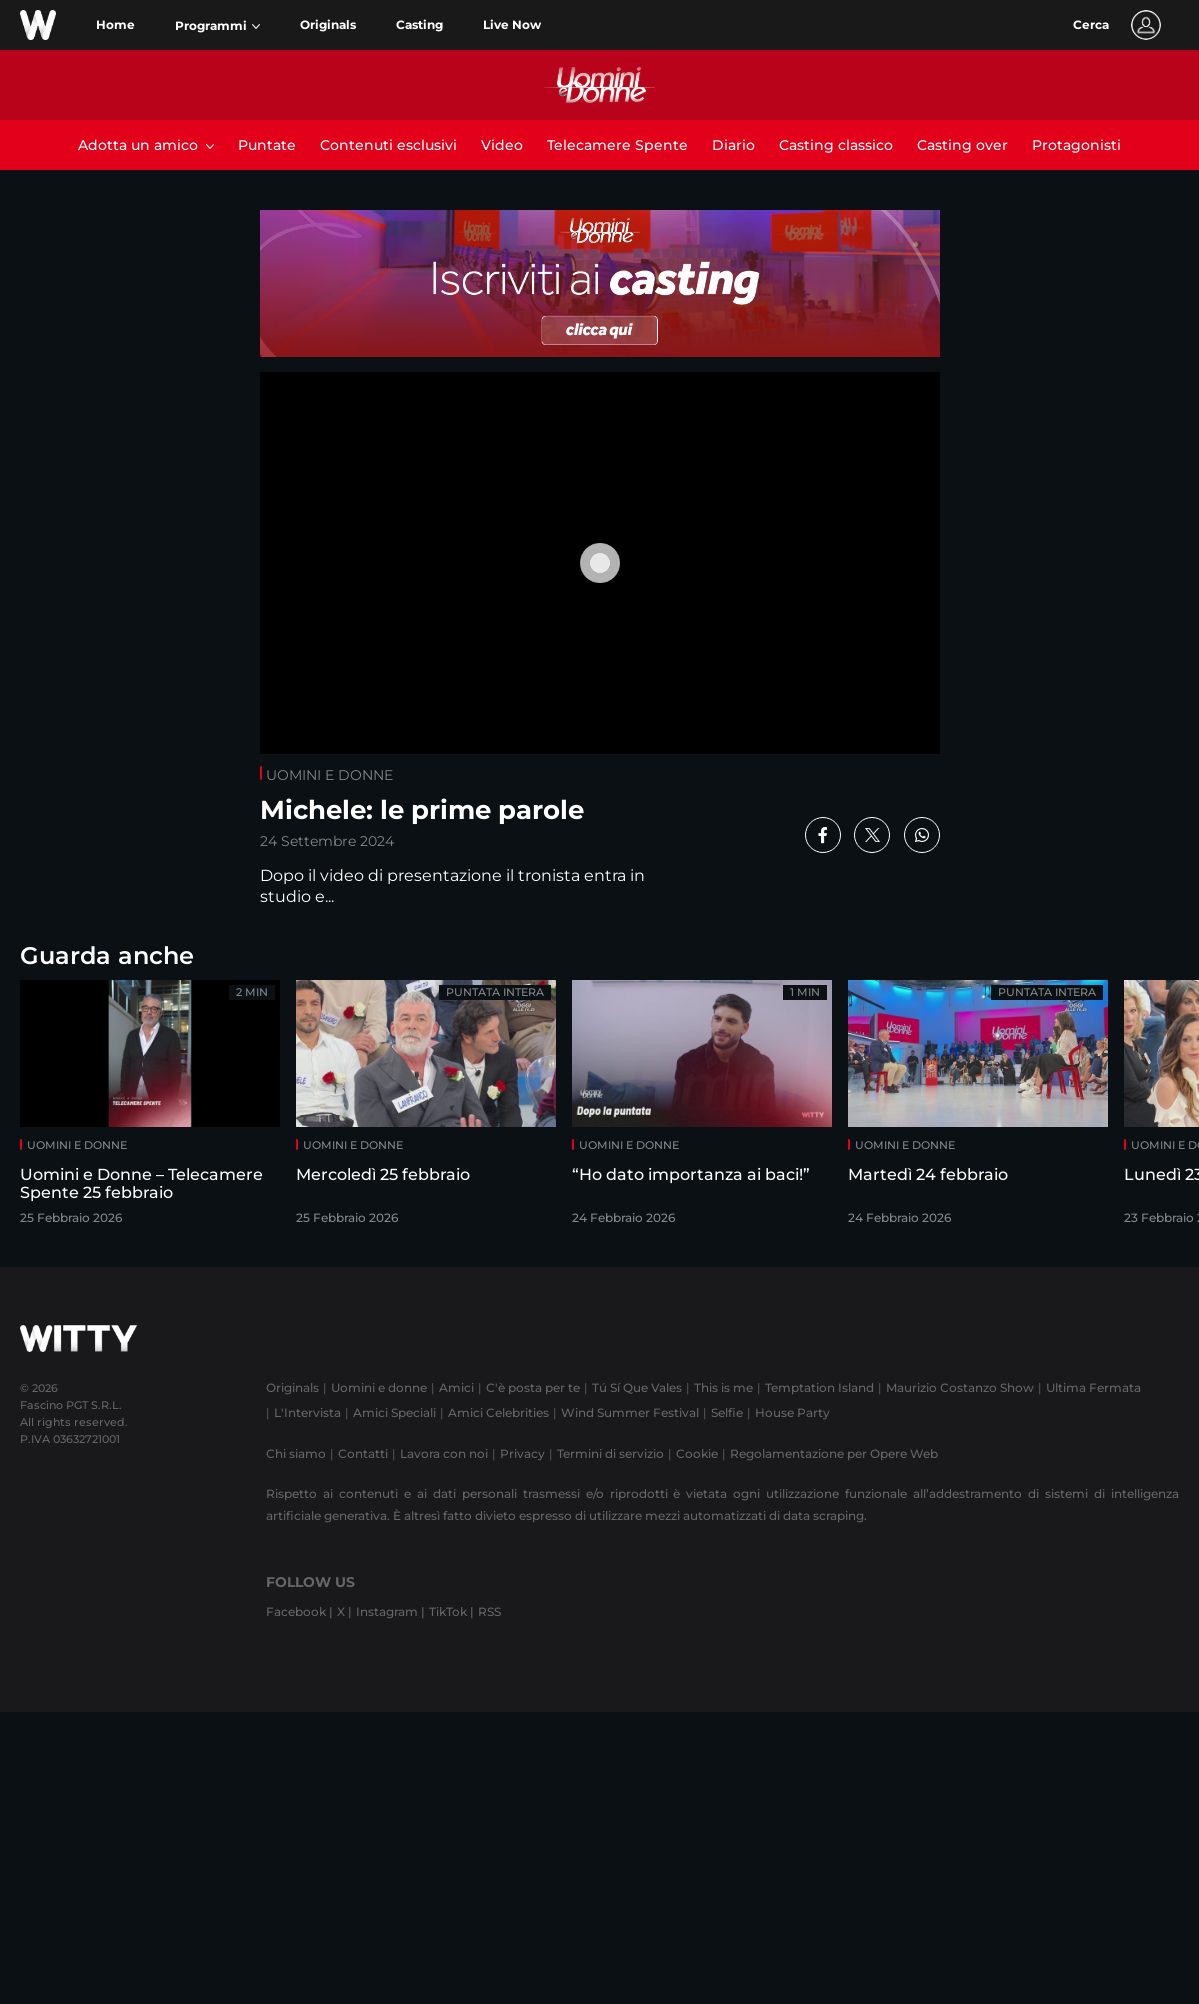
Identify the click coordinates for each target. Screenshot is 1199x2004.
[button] (217, 26)
